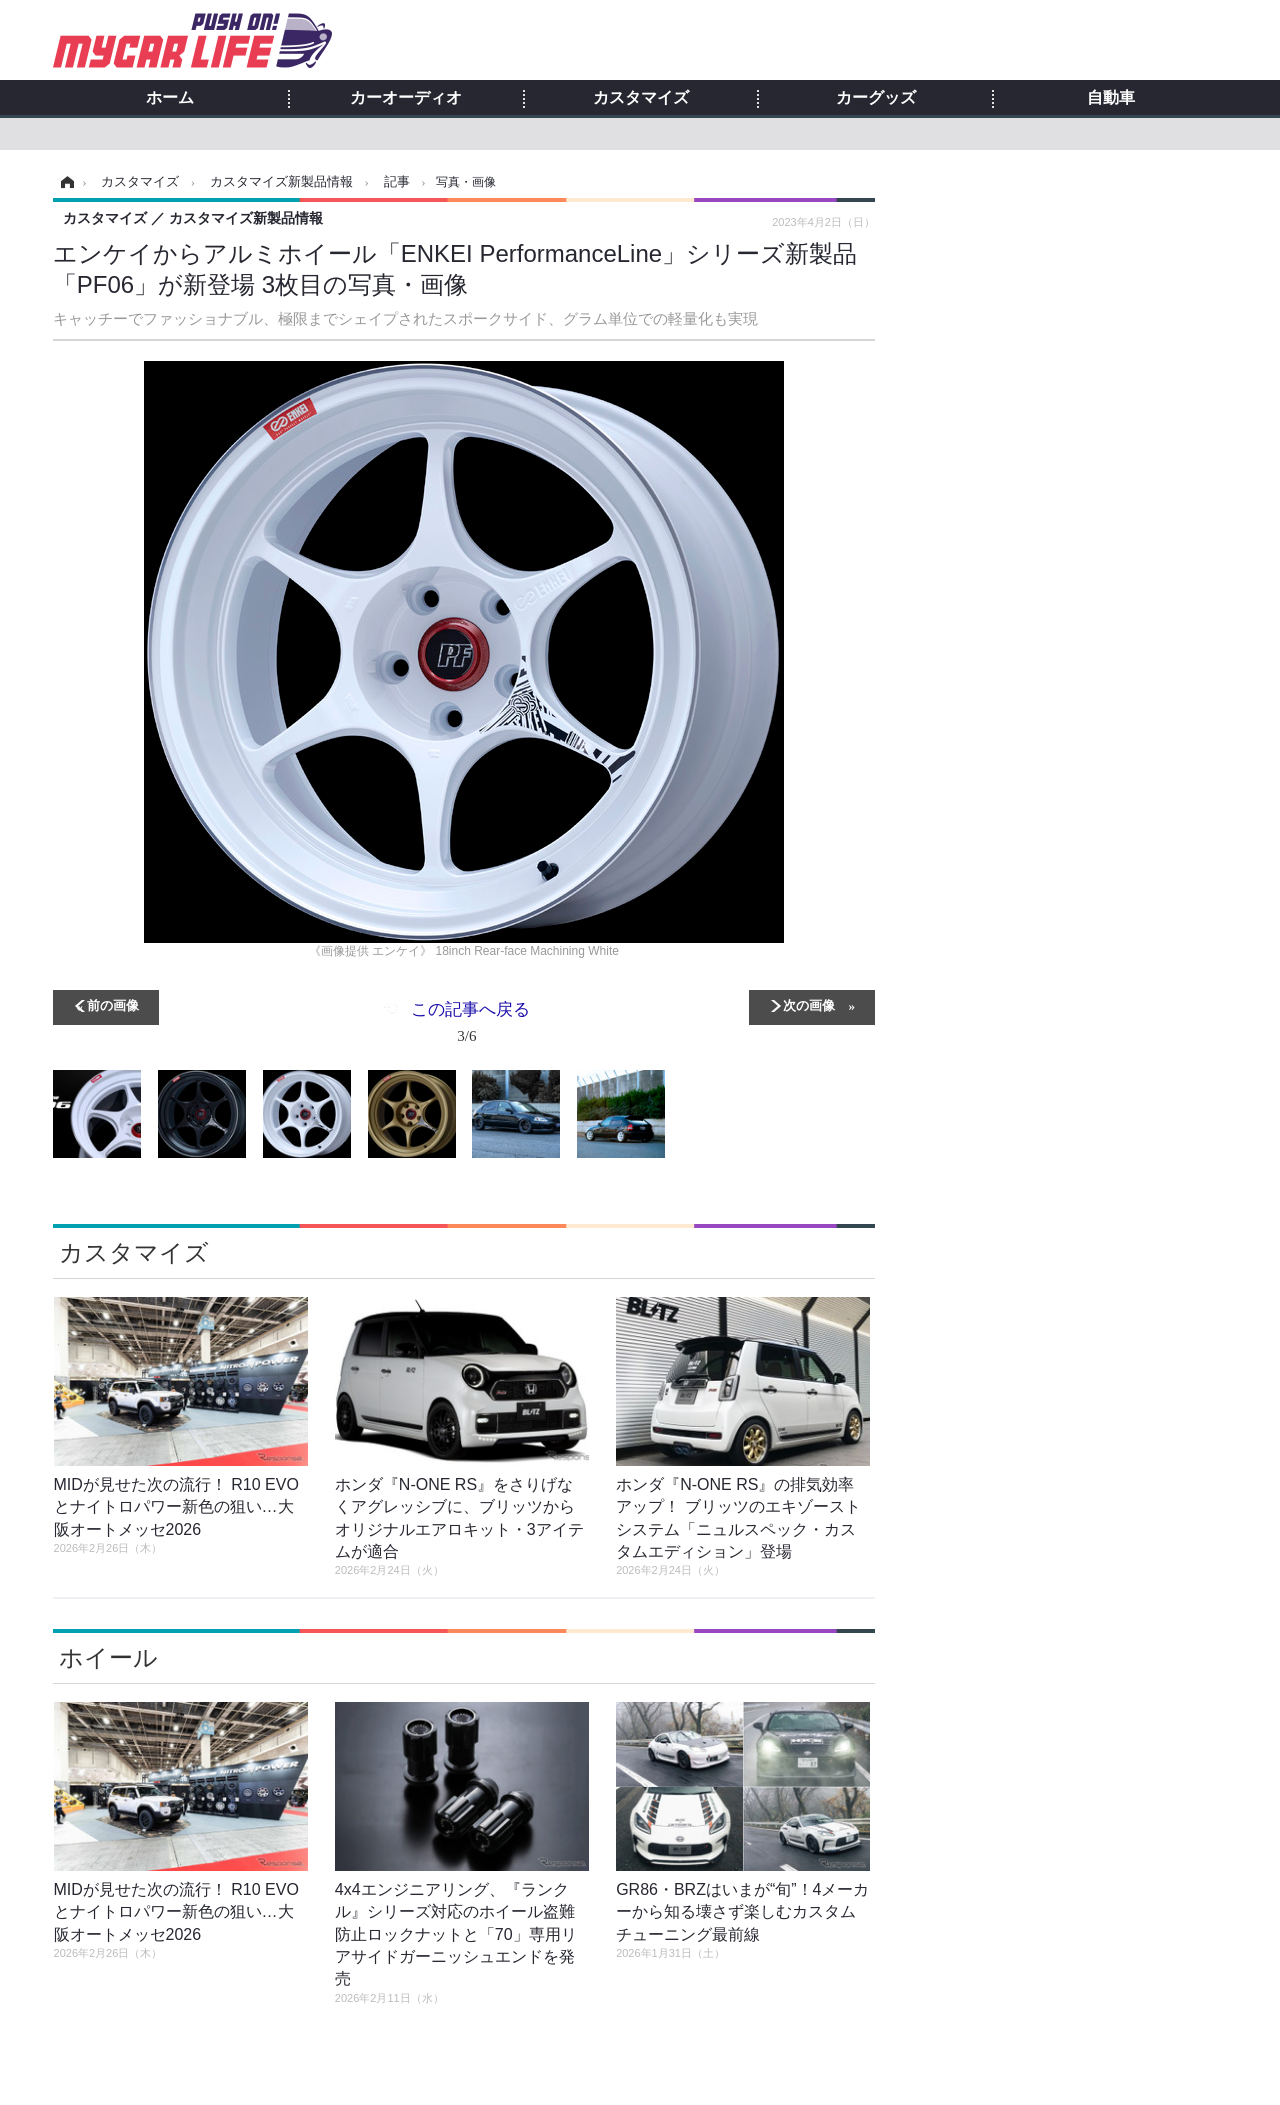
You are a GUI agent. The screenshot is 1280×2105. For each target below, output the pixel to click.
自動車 (1111, 98)
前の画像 (113, 1004)
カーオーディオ (406, 98)
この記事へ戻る (470, 1026)
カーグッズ (876, 98)
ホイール (108, 1657)
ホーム (170, 98)
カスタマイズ (641, 98)
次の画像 (809, 1004)
